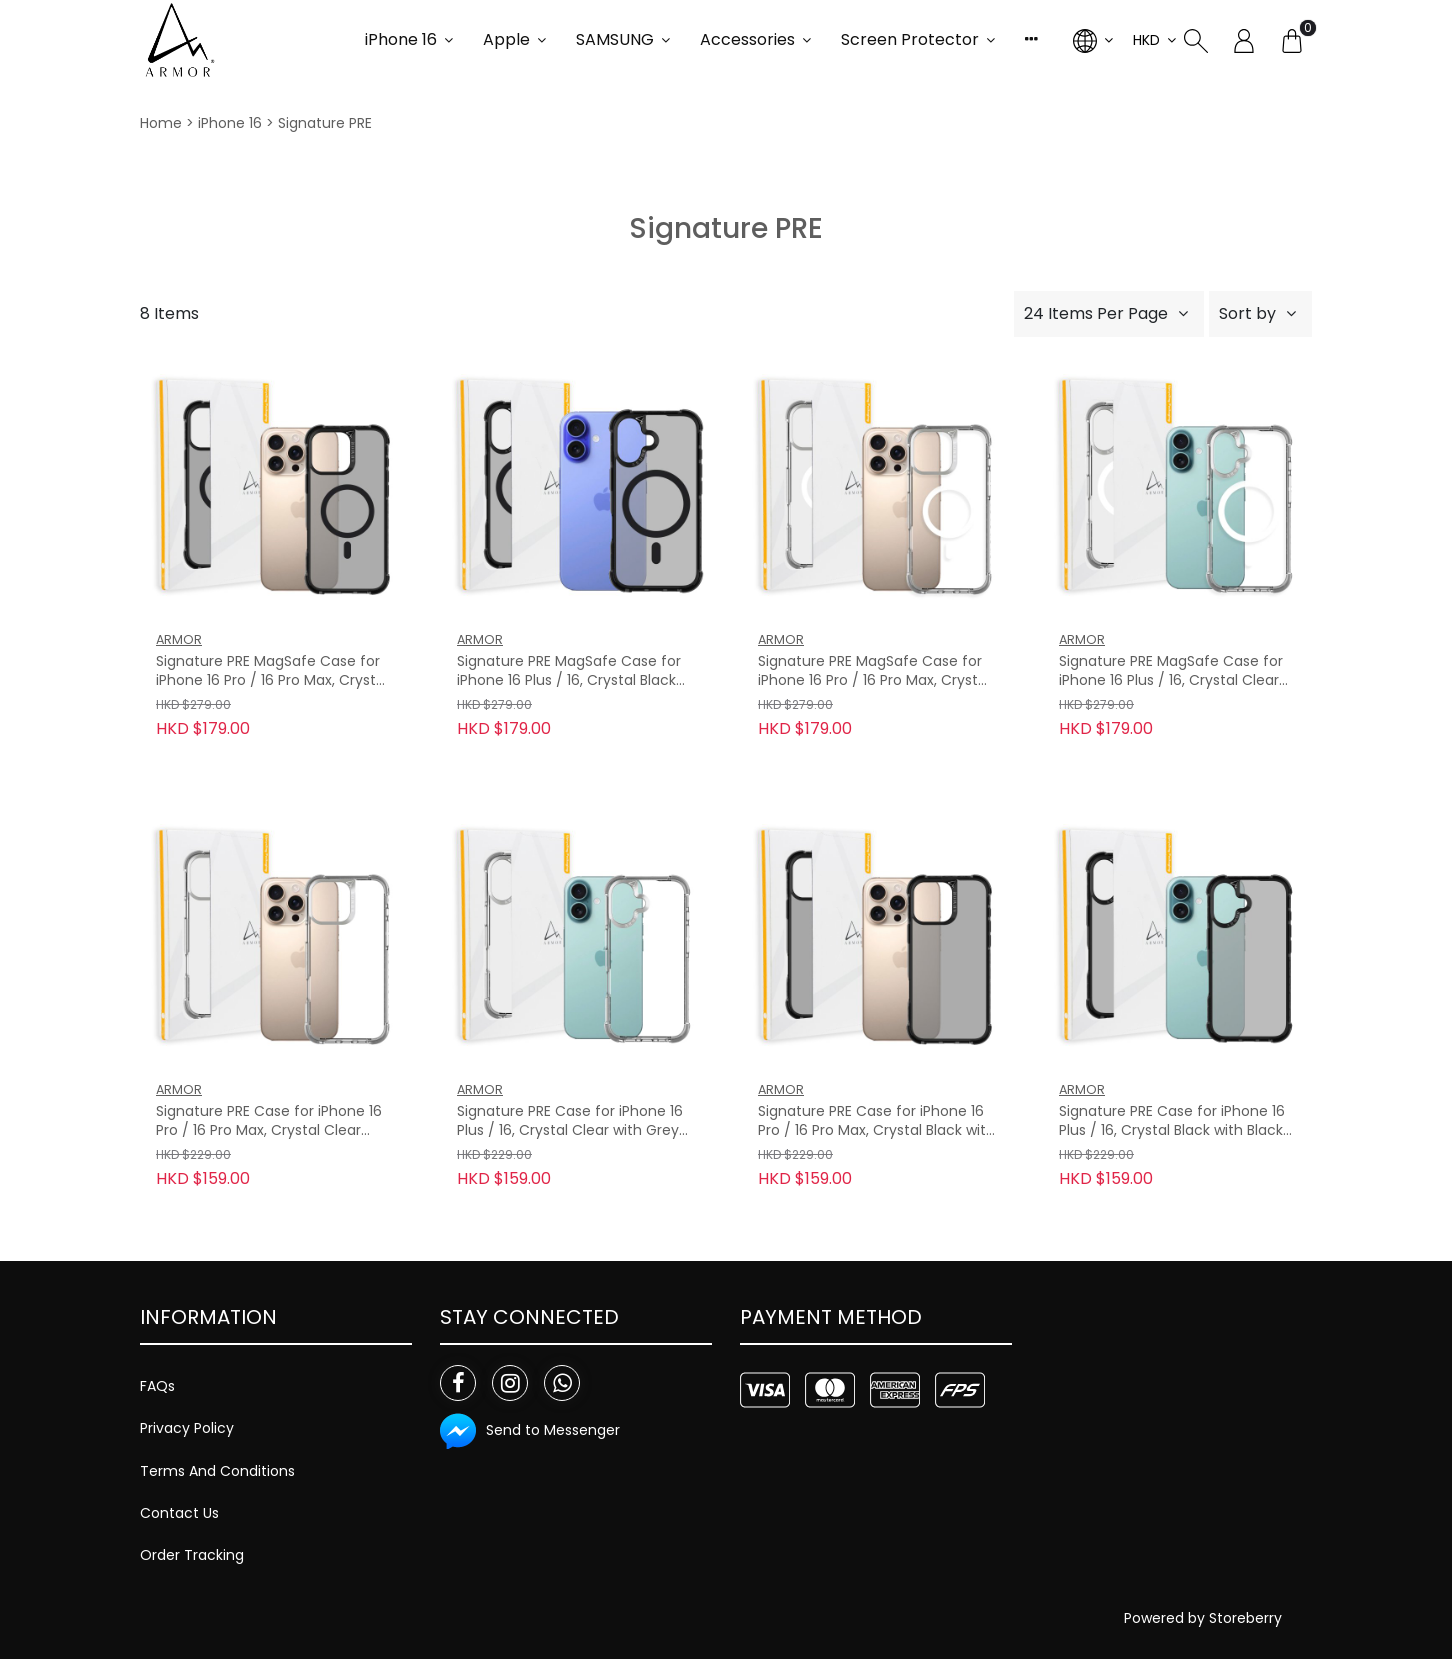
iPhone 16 (401, 39)
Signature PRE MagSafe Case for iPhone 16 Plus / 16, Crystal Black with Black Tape (569, 672)
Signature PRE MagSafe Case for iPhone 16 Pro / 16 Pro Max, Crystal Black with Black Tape (272, 672)
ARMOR (179, 639)
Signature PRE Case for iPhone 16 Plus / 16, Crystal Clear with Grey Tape (570, 1122)
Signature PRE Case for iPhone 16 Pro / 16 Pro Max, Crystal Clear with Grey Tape (269, 1122)
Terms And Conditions (217, 1471)
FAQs (157, 1386)
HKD (1146, 40)
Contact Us (179, 1513)
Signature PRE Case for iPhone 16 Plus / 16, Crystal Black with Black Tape (1172, 1122)
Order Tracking (192, 1555)
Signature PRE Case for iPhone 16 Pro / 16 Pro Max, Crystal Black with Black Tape (876, 1122)
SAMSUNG (615, 39)
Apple (506, 39)
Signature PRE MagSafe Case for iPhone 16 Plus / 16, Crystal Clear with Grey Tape (1171, 672)
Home (161, 123)
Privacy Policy (187, 1428)
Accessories (747, 39)
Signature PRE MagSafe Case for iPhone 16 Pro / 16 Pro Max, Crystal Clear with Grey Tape (874, 672)
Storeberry (1245, 1618)
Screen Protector (910, 39)
